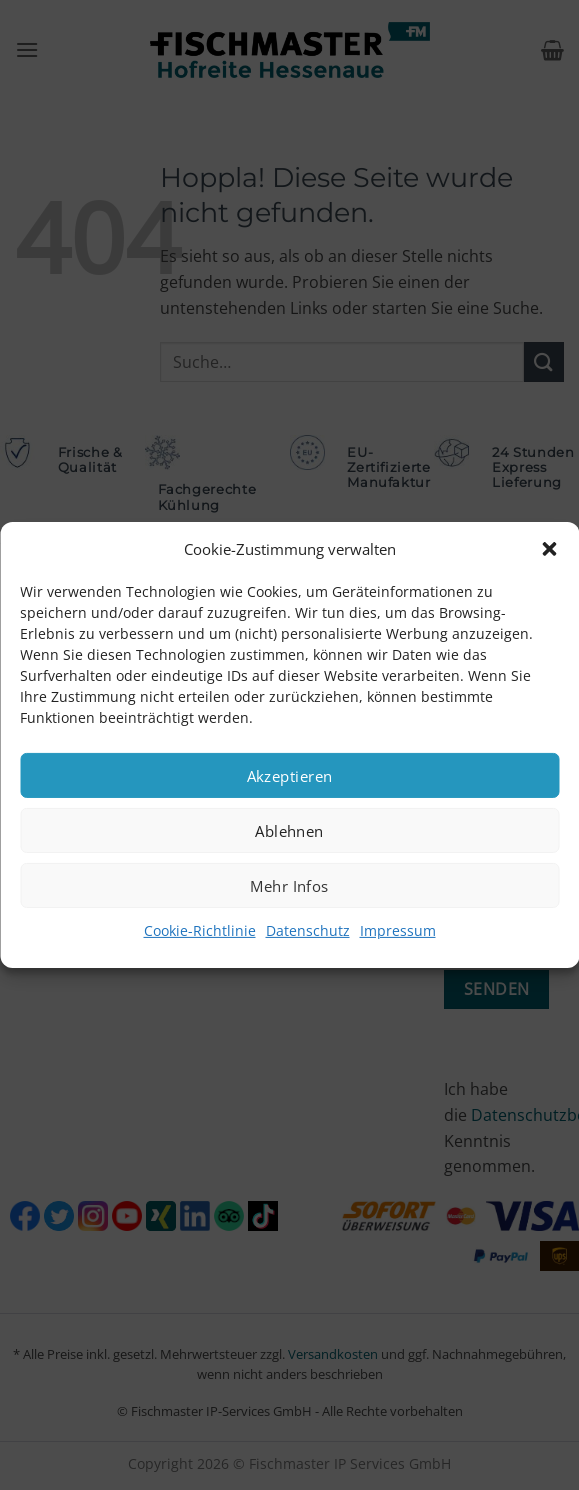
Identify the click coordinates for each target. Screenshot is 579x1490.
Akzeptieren (290, 775)
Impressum (398, 930)
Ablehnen (289, 830)
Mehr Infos (289, 885)
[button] (549, 549)
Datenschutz (308, 930)
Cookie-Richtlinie (200, 930)
